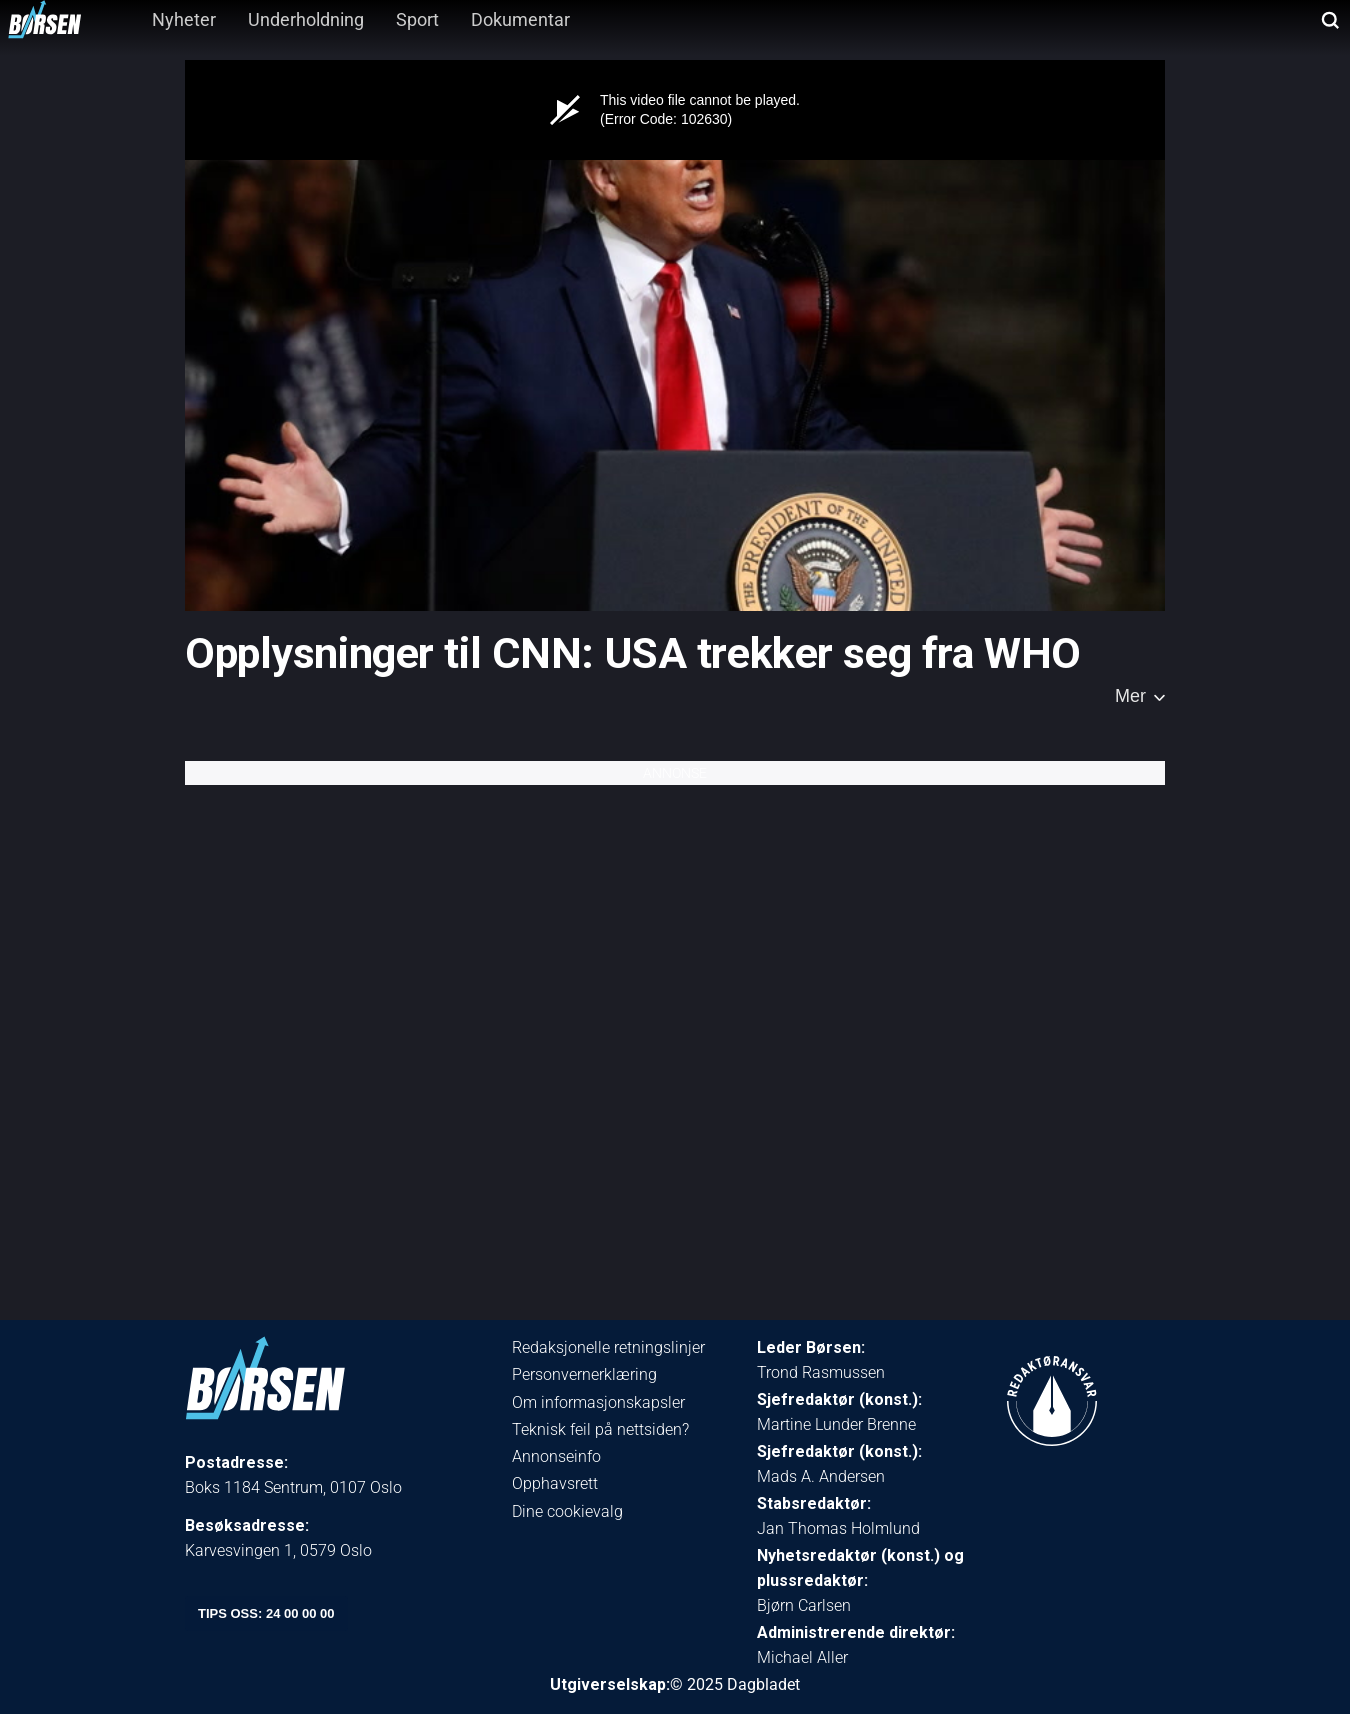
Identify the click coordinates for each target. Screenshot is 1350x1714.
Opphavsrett (555, 1483)
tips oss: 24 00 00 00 (266, 1613)
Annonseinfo (556, 1456)
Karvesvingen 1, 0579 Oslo (278, 1550)
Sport (417, 19)
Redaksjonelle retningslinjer (608, 1347)
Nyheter (184, 19)
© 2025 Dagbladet (735, 1684)
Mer (1130, 696)
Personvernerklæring (584, 1374)
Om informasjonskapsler (598, 1402)
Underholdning (306, 19)
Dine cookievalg (567, 1511)
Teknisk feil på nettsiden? (600, 1429)
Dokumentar (520, 19)
